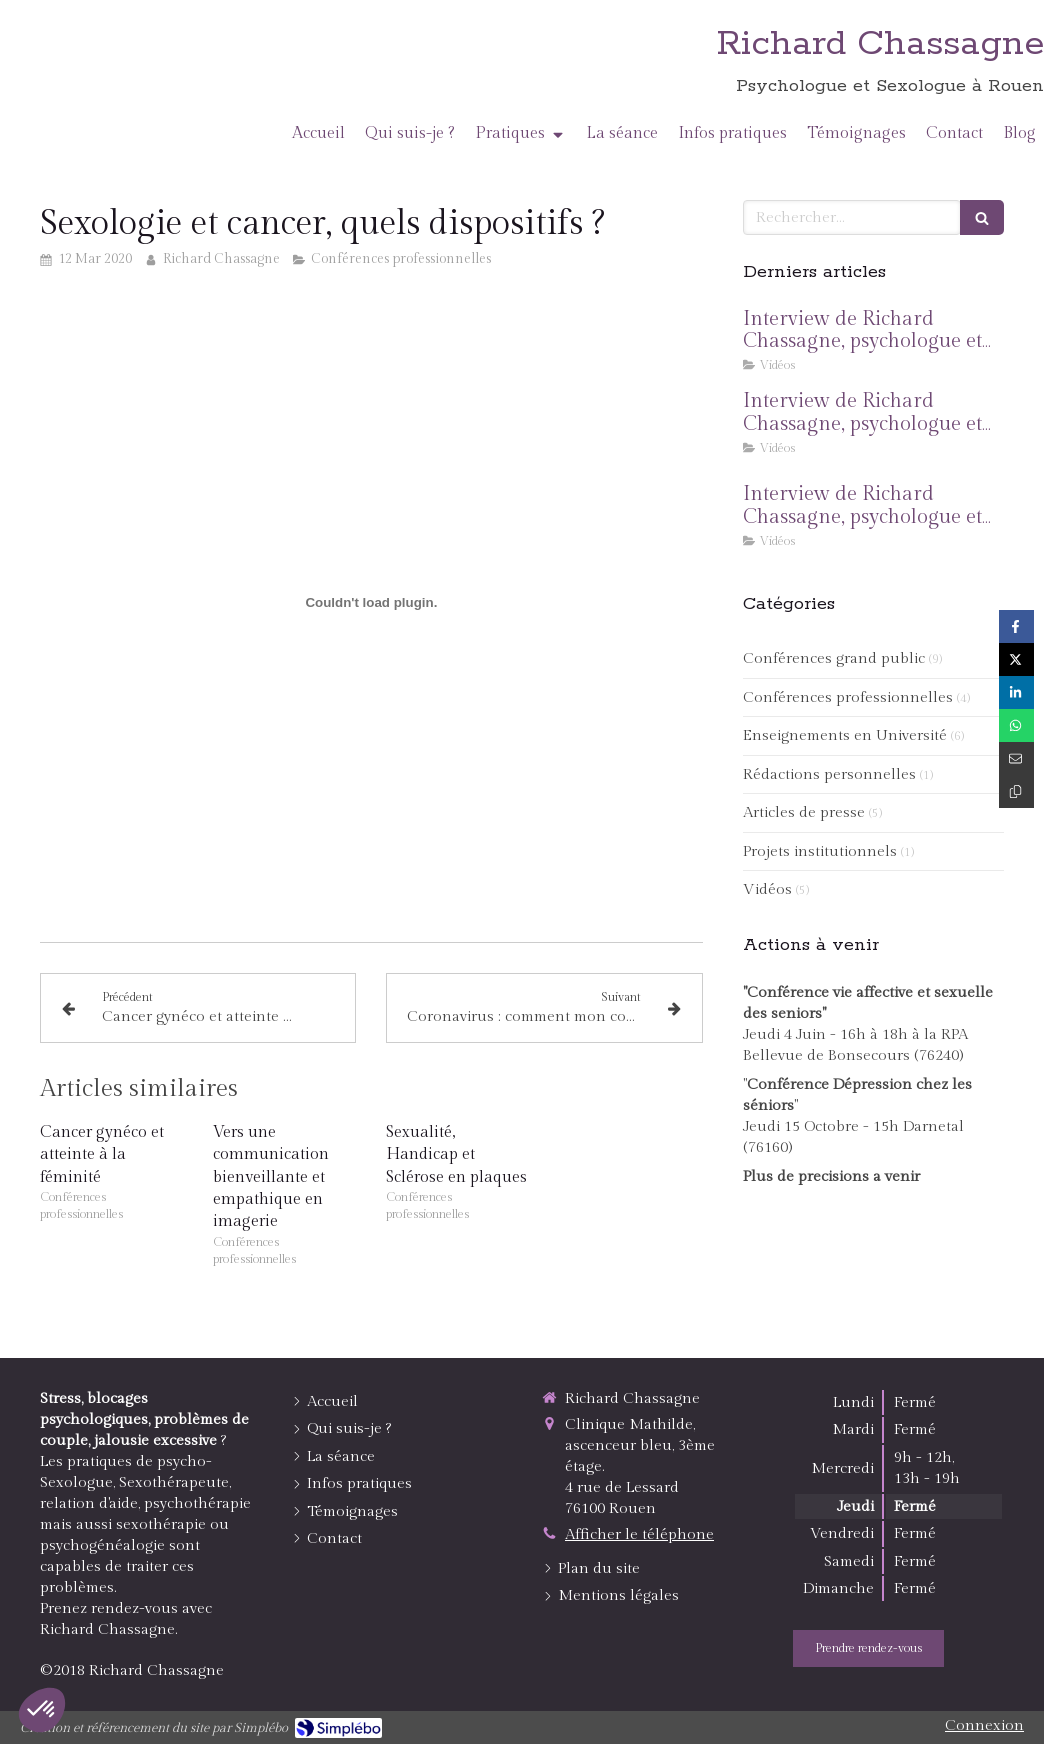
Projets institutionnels (820, 851)
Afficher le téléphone (639, 1534)
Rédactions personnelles (829, 774)
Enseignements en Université (845, 735)
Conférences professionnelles (848, 697)
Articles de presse (804, 812)
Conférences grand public (834, 658)
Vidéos (767, 889)
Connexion (984, 1725)
